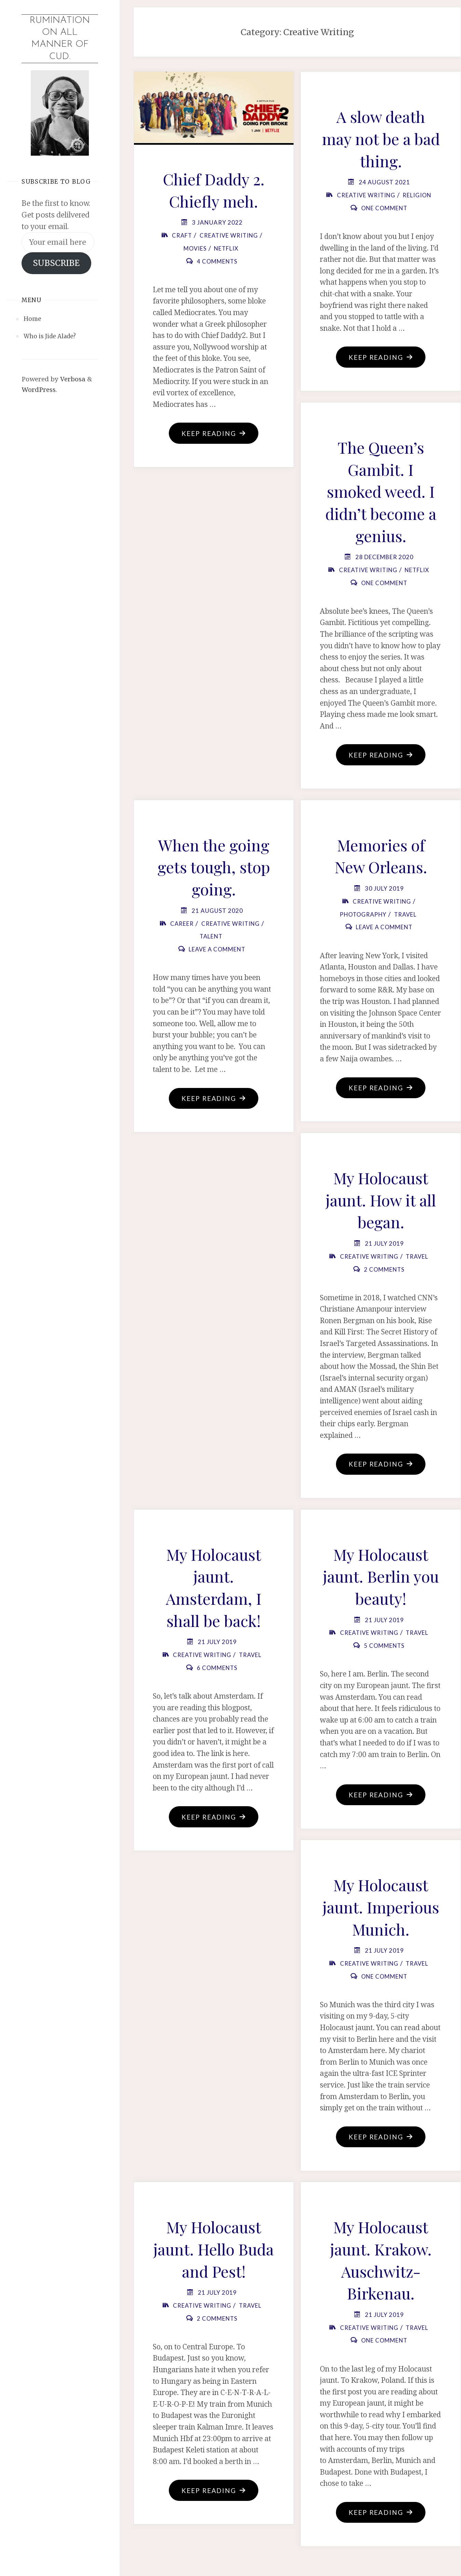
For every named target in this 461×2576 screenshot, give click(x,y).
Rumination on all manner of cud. (60, 38)
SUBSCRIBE (56, 263)
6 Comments (217, 1670)
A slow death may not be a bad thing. (380, 138)
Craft (181, 235)
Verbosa (71, 379)
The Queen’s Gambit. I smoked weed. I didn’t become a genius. (381, 492)
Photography (362, 915)
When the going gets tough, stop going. (214, 868)
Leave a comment (217, 950)
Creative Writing (229, 235)
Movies (195, 248)
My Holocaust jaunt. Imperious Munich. (381, 1909)
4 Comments (217, 261)
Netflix (226, 248)
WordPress (39, 389)
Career (181, 924)
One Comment (384, 208)
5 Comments (384, 1648)
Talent (211, 937)
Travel (406, 915)
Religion (418, 195)
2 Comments (384, 1271)
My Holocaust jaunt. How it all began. (381, 1201)
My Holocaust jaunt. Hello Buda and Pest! (213, 2252)
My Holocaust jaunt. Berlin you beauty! (380, 1578)
